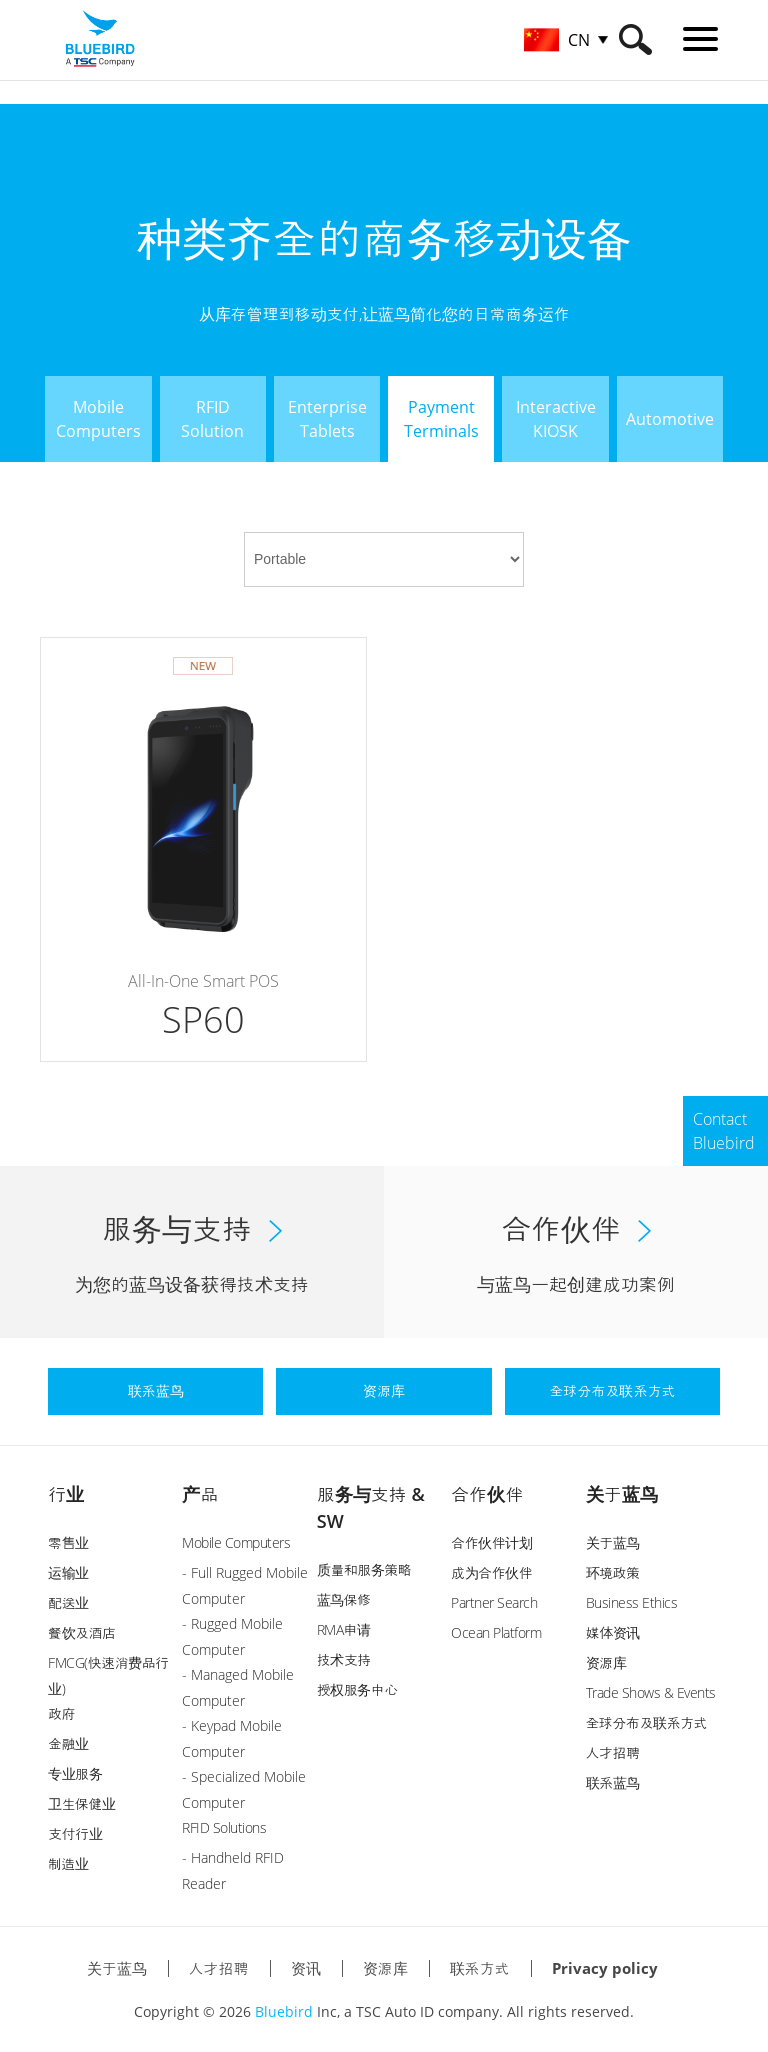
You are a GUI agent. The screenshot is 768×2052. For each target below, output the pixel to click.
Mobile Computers (236, 1542)
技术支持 (344, 1659)
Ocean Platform (496, 1632)
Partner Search (494, 1602)
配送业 (68, 1602)
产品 (200, 1494)
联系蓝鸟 (613, 1782)
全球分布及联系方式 (647, 1722)
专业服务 (75, 1773)
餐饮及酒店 (82, 1632)
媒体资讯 (613, 1632)
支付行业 (75, 1833)
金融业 (68, 1743)
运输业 (68, 1572)
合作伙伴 (487, 1494)
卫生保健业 (82, 1803)
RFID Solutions (224, 1827)
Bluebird (284, 2011)
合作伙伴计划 (491, 1542)
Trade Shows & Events (651, 1692)
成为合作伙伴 (491, 1572)
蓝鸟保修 (344, 1599)
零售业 (68, 1542)
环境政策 (613, 1572)
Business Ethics (632, 1602)
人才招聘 (613, 1752)
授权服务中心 (357, 1689)
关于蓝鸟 (622, 1494)
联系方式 (480, 1968)
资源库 (606, 1662)
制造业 (68, 1863)
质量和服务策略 (364, 1569)
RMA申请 (344, 1629)
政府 (61, 1713)
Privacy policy (605, 1968)
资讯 (306, 1968)
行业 (66, 1494)
